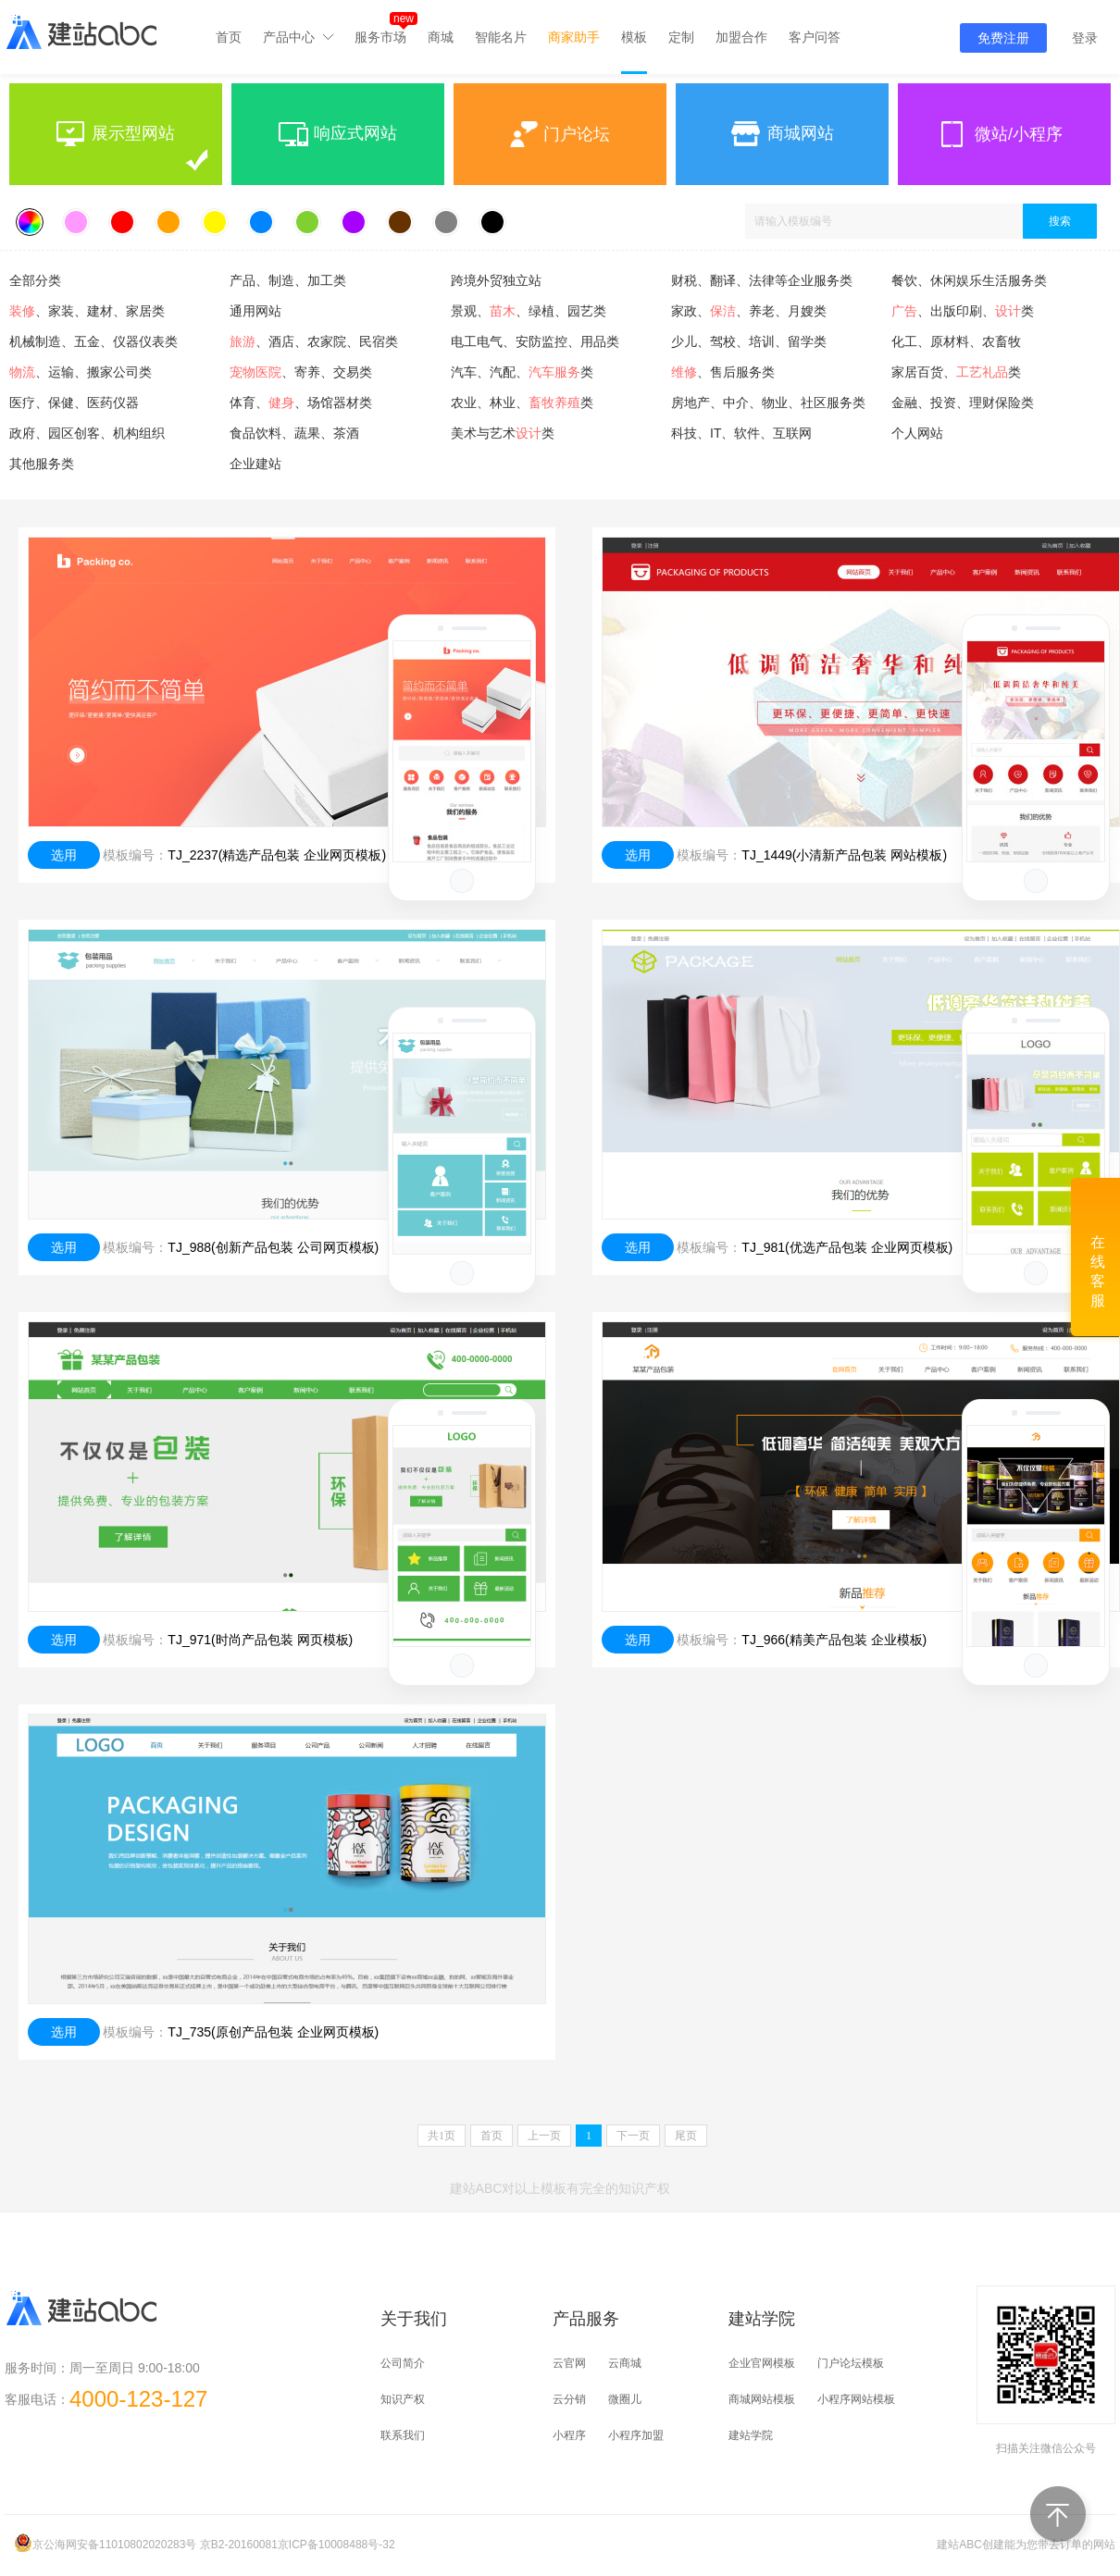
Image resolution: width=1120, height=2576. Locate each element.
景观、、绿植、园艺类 (528, 310)
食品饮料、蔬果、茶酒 (294, 433)
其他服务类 (41, 463)
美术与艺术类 (502, 433)
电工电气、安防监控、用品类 (535, 341)
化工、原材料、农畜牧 (956, 341)
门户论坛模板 (850, 2363)
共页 (441, 2135)
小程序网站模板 (856, 2399)
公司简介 (402, 2363)
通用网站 (255, 310)
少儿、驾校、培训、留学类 (749, 341)
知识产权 (402, 2399)
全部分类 (35, 280)
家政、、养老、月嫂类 (749, 310)
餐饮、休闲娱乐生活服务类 (969, 280)
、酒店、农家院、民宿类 (314, 341)
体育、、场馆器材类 (301, 402)
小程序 (569, 2435)
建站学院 (750, 2435)
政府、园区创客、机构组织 (87, 433)
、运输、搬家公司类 (80, 372)
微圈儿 (624, 2399)
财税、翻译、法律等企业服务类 (761, 280)
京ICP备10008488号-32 (336, 2544)
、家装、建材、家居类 (87, 310)
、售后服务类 (723, 372)
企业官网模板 (761, 2363)
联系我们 (402, 2435)
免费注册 (1003, 38)
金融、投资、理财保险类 (962, 402)
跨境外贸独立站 (496, 280)
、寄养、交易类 (301, 372)
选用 (64, 855)
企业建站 (255, 463)
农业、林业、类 (522, 402)
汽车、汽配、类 (522, 372)
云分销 (569, 2399)
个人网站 (917, 433)
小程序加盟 (636, 2435)
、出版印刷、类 (962, 310)
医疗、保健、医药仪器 (74, 402)
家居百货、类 (956, 372)
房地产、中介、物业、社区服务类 (768, 402)
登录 (1085, 38)
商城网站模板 (761, 2399)
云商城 (624, 2363)
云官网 (569, 2363)
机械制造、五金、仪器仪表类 (93, 341)
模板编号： (135, 855)
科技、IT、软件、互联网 (741, 433)
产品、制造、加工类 (288, 280)
